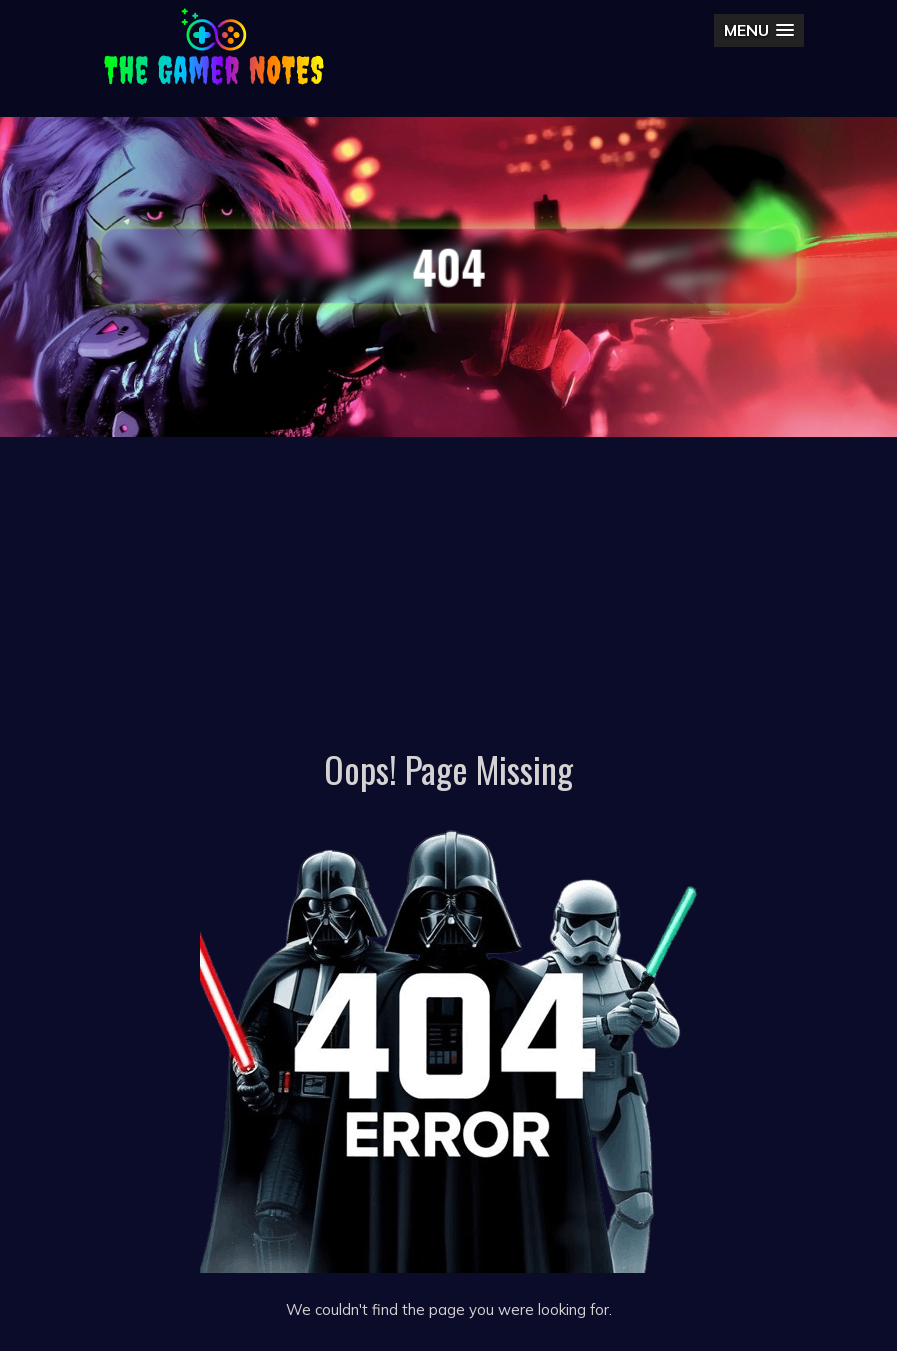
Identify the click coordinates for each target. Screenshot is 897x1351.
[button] (759, 30)
